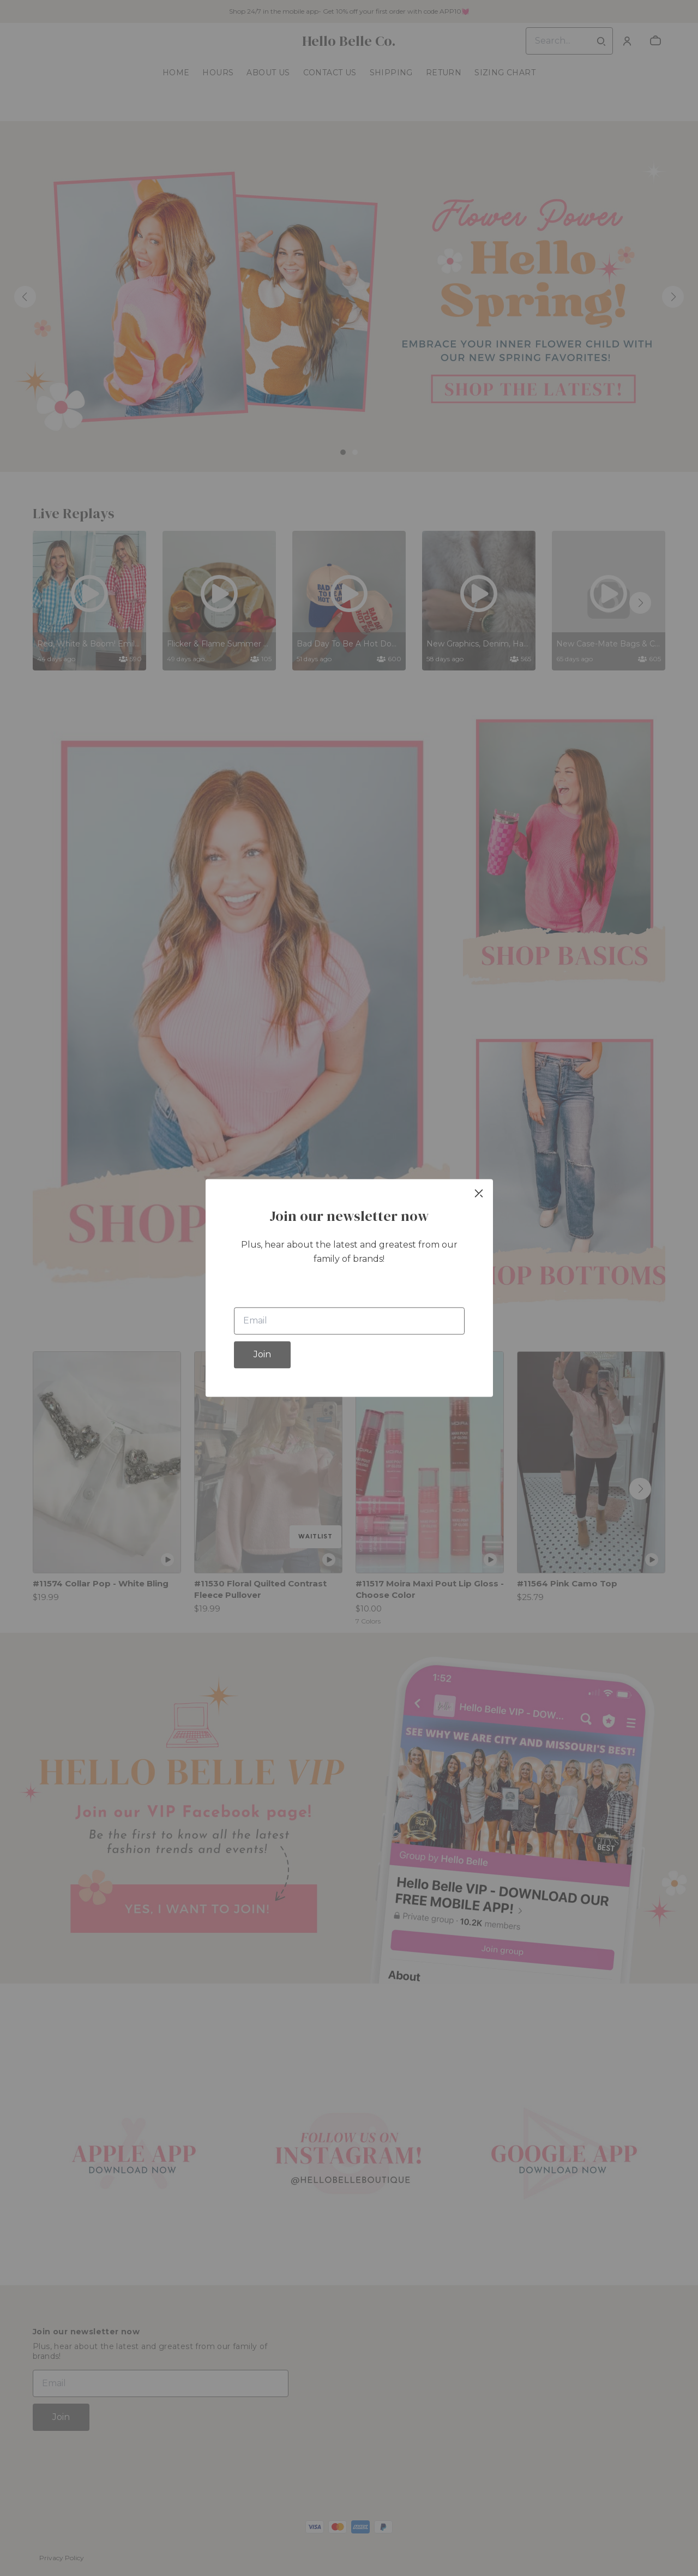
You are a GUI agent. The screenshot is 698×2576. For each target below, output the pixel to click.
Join (262, 1355)
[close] (479, 1193)
